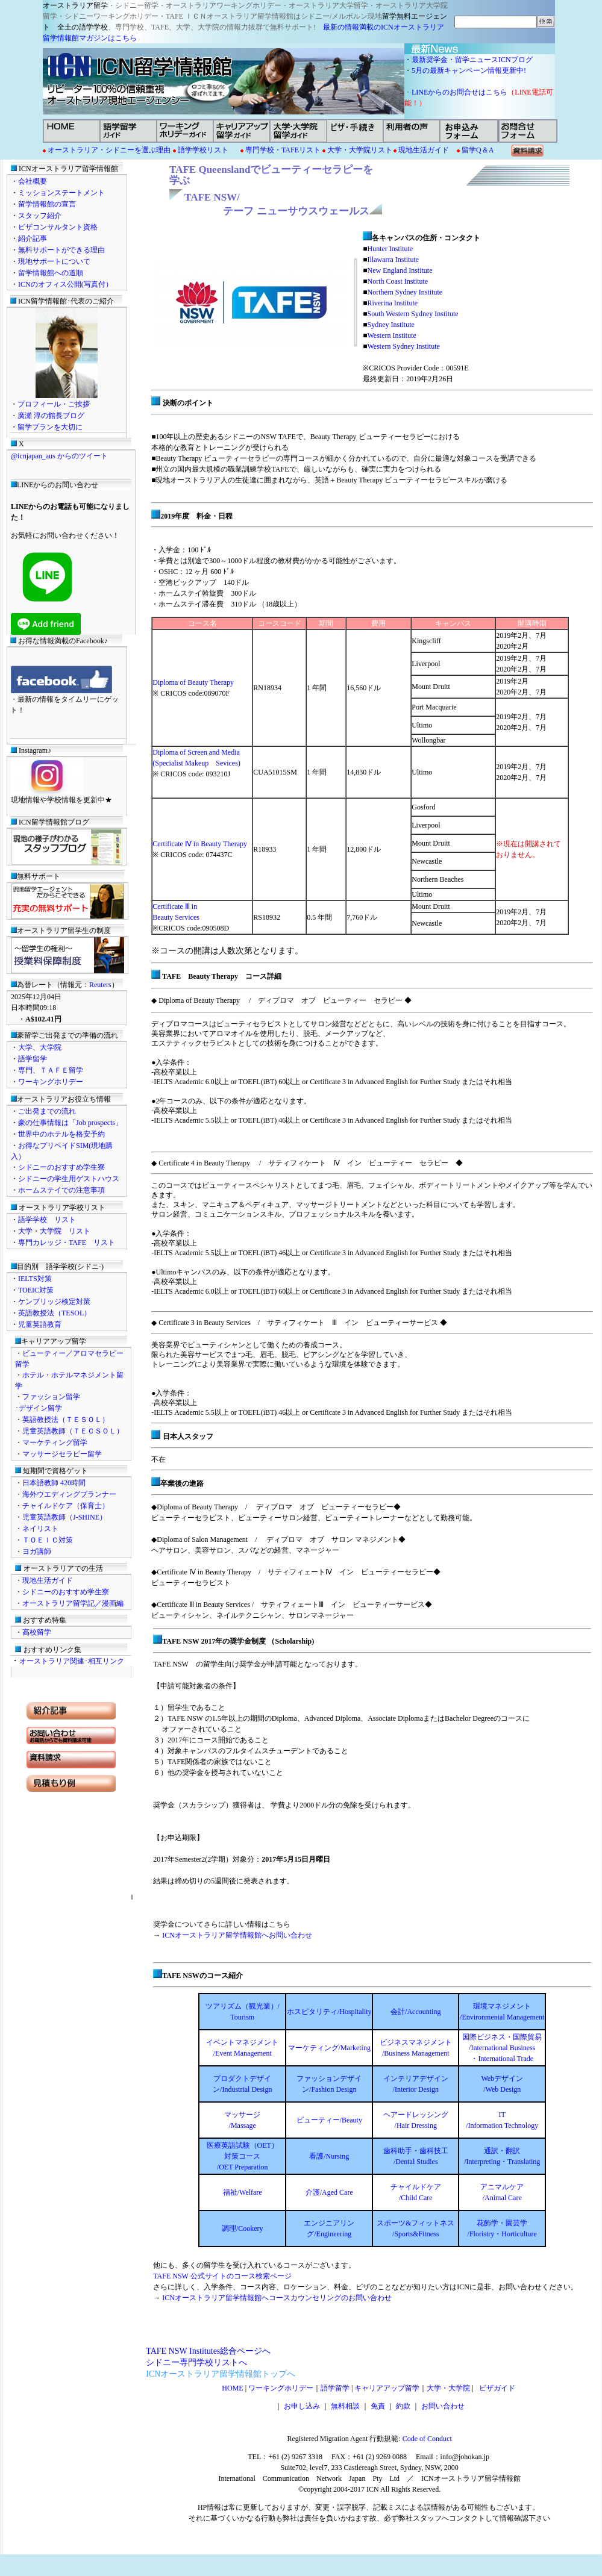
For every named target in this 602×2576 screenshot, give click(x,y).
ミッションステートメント (61, 193)
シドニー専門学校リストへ (196, 2362)
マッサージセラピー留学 (62, 1454)
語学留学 (32, 1059)
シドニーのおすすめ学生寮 (61, 1167)
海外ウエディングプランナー (69, 1494)
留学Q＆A (478, 150)
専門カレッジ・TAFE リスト (66, 1242)
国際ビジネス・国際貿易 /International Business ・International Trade (502, 2048)
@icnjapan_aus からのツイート (59, 456)
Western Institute (391, 335)
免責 (378, 2406)
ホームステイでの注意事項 (61, 1190)
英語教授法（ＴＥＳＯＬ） (65, 1419)
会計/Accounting (415, 2011)
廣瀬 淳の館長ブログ (50, 415)
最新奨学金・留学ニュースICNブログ (472, 59)
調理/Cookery (242, 2228)
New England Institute (399, 270)
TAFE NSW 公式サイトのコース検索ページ (222, 2276)
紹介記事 (32, 238)
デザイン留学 (40, 1408)
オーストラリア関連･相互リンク (71, 1661)
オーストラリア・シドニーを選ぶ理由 (109, 150)
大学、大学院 (39, 1047)
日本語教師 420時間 (54, 1483)
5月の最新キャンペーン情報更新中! (472, 70)
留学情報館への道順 (50, 273)
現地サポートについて (54, 261)
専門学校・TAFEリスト (283, 150)
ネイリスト (40, 1528)
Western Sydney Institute (403, 346)
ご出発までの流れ (47, 1111)
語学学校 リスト (47, 1219)
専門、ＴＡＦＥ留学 (50, 1070)
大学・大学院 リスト (54, 1231)
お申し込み (302, 2406)
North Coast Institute (397, 281)
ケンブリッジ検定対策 (54, 1301)
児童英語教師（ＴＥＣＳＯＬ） (73, 1431)
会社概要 (32, 181)
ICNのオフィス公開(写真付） (65, 284)
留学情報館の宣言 (47, 204)
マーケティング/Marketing (329, 2048)
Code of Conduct (426, 2438)
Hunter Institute (390, 249)
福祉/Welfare (242, 2192)
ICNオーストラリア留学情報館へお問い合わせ (237, 1935)
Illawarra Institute (393, 259)
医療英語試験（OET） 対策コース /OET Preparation (242, 2156)
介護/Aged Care (329, 2192)
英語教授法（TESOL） (54, 1313)
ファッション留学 (51, 1396)
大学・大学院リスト (358, 150)
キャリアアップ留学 (386, 2388)
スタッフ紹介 (39, 215)
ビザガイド (495, 2388)
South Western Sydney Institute (412, 314)
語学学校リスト (203, 150)
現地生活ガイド (423, 150)
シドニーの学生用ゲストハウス (68, 1178)
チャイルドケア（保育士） (65, 1506)
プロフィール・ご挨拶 (53, 404)
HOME (232, 2388)
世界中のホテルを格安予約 (61, 1134)
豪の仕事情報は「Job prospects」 (70, 1122)
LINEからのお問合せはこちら (459, 92)
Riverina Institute (392, 303)
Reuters (100, 985)
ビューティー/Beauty (329, 2120)
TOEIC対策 (36, 1290)
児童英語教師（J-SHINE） (64, 1517)
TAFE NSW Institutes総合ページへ (208, 2351)
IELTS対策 (35, 1278)
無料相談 (345, 2406)
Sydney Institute (390, 324)
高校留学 (36, 1632)
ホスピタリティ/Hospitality (329, 2011)
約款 (403, 2406)
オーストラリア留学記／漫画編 (73, 1603)
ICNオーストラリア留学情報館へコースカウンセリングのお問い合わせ (277, 2298)
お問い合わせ (443, 2406)
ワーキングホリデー (50, 1081)
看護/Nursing (329, 2156)
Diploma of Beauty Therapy (193, 682)
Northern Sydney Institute (404, 292)
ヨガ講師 (36, 1551)
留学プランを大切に (50, 427)
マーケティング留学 (54, 1442)
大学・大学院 (448, 2388)
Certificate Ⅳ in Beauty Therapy (199, 844)
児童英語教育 (39, 1324)
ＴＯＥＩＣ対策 (47, 1540)
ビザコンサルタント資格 (58, 227)
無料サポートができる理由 (61, 250)
